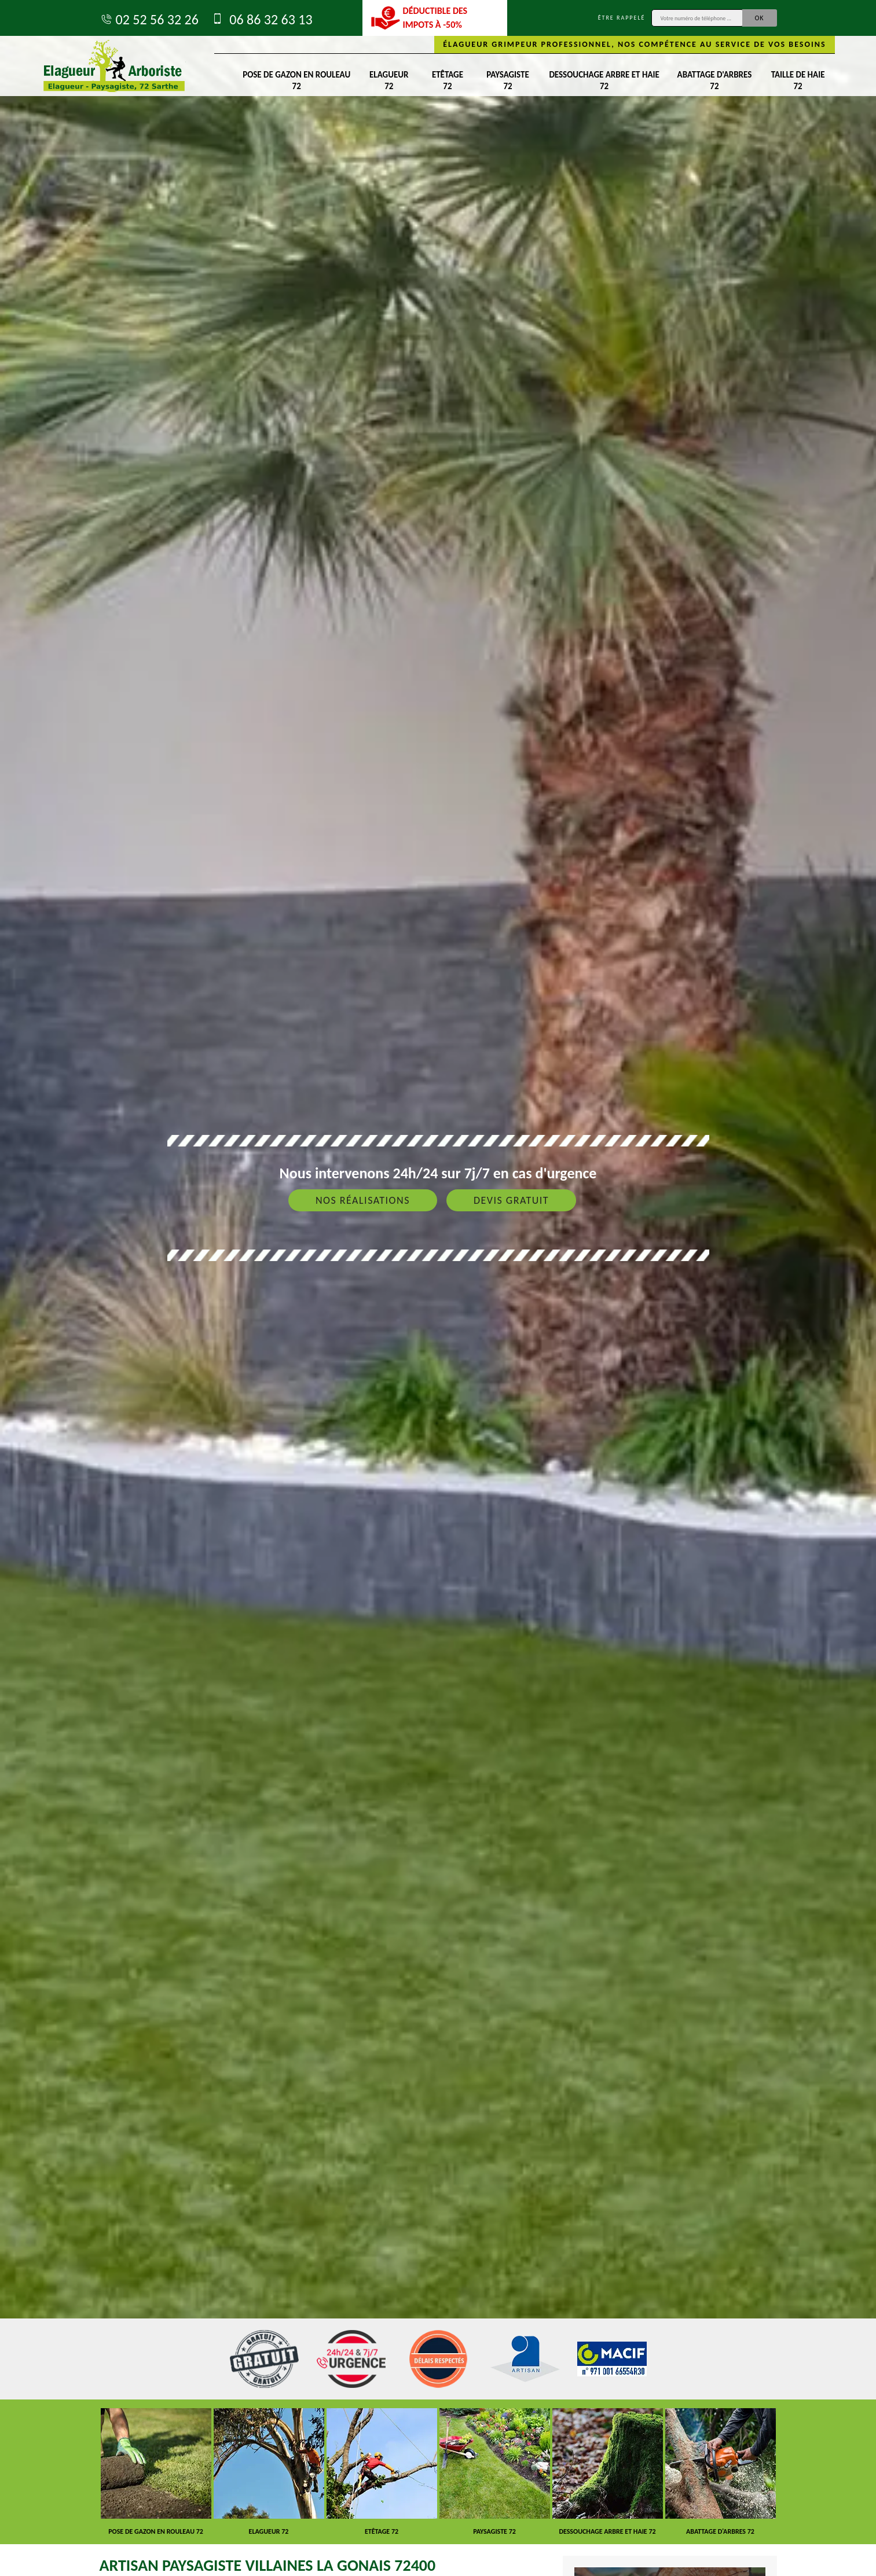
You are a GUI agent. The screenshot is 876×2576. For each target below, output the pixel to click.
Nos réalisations (363, 1200)
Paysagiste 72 (507, 80)
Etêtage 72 (447, 80)
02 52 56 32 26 (149, 19)
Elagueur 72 (388, 80)
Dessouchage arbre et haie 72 (604, 80)
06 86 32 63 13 (261, 19)
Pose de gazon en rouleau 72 (296, 80)
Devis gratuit (511, 1200)
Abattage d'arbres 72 (714, 80)
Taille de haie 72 (798, 80)
